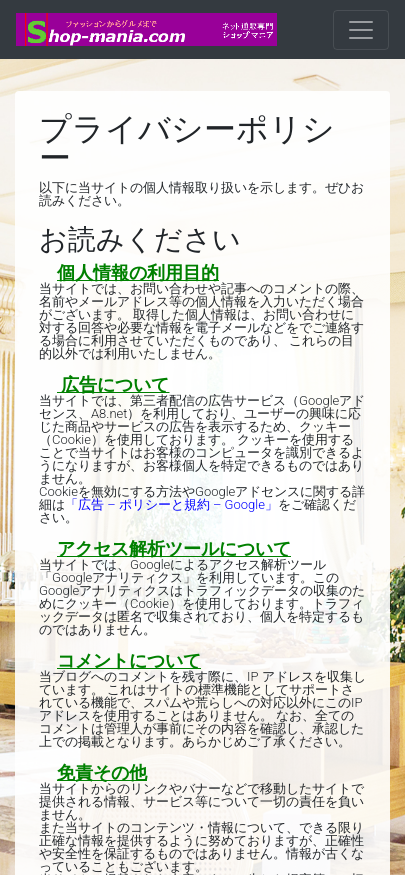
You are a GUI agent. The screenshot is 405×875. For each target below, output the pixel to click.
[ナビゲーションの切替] (361, 30)
